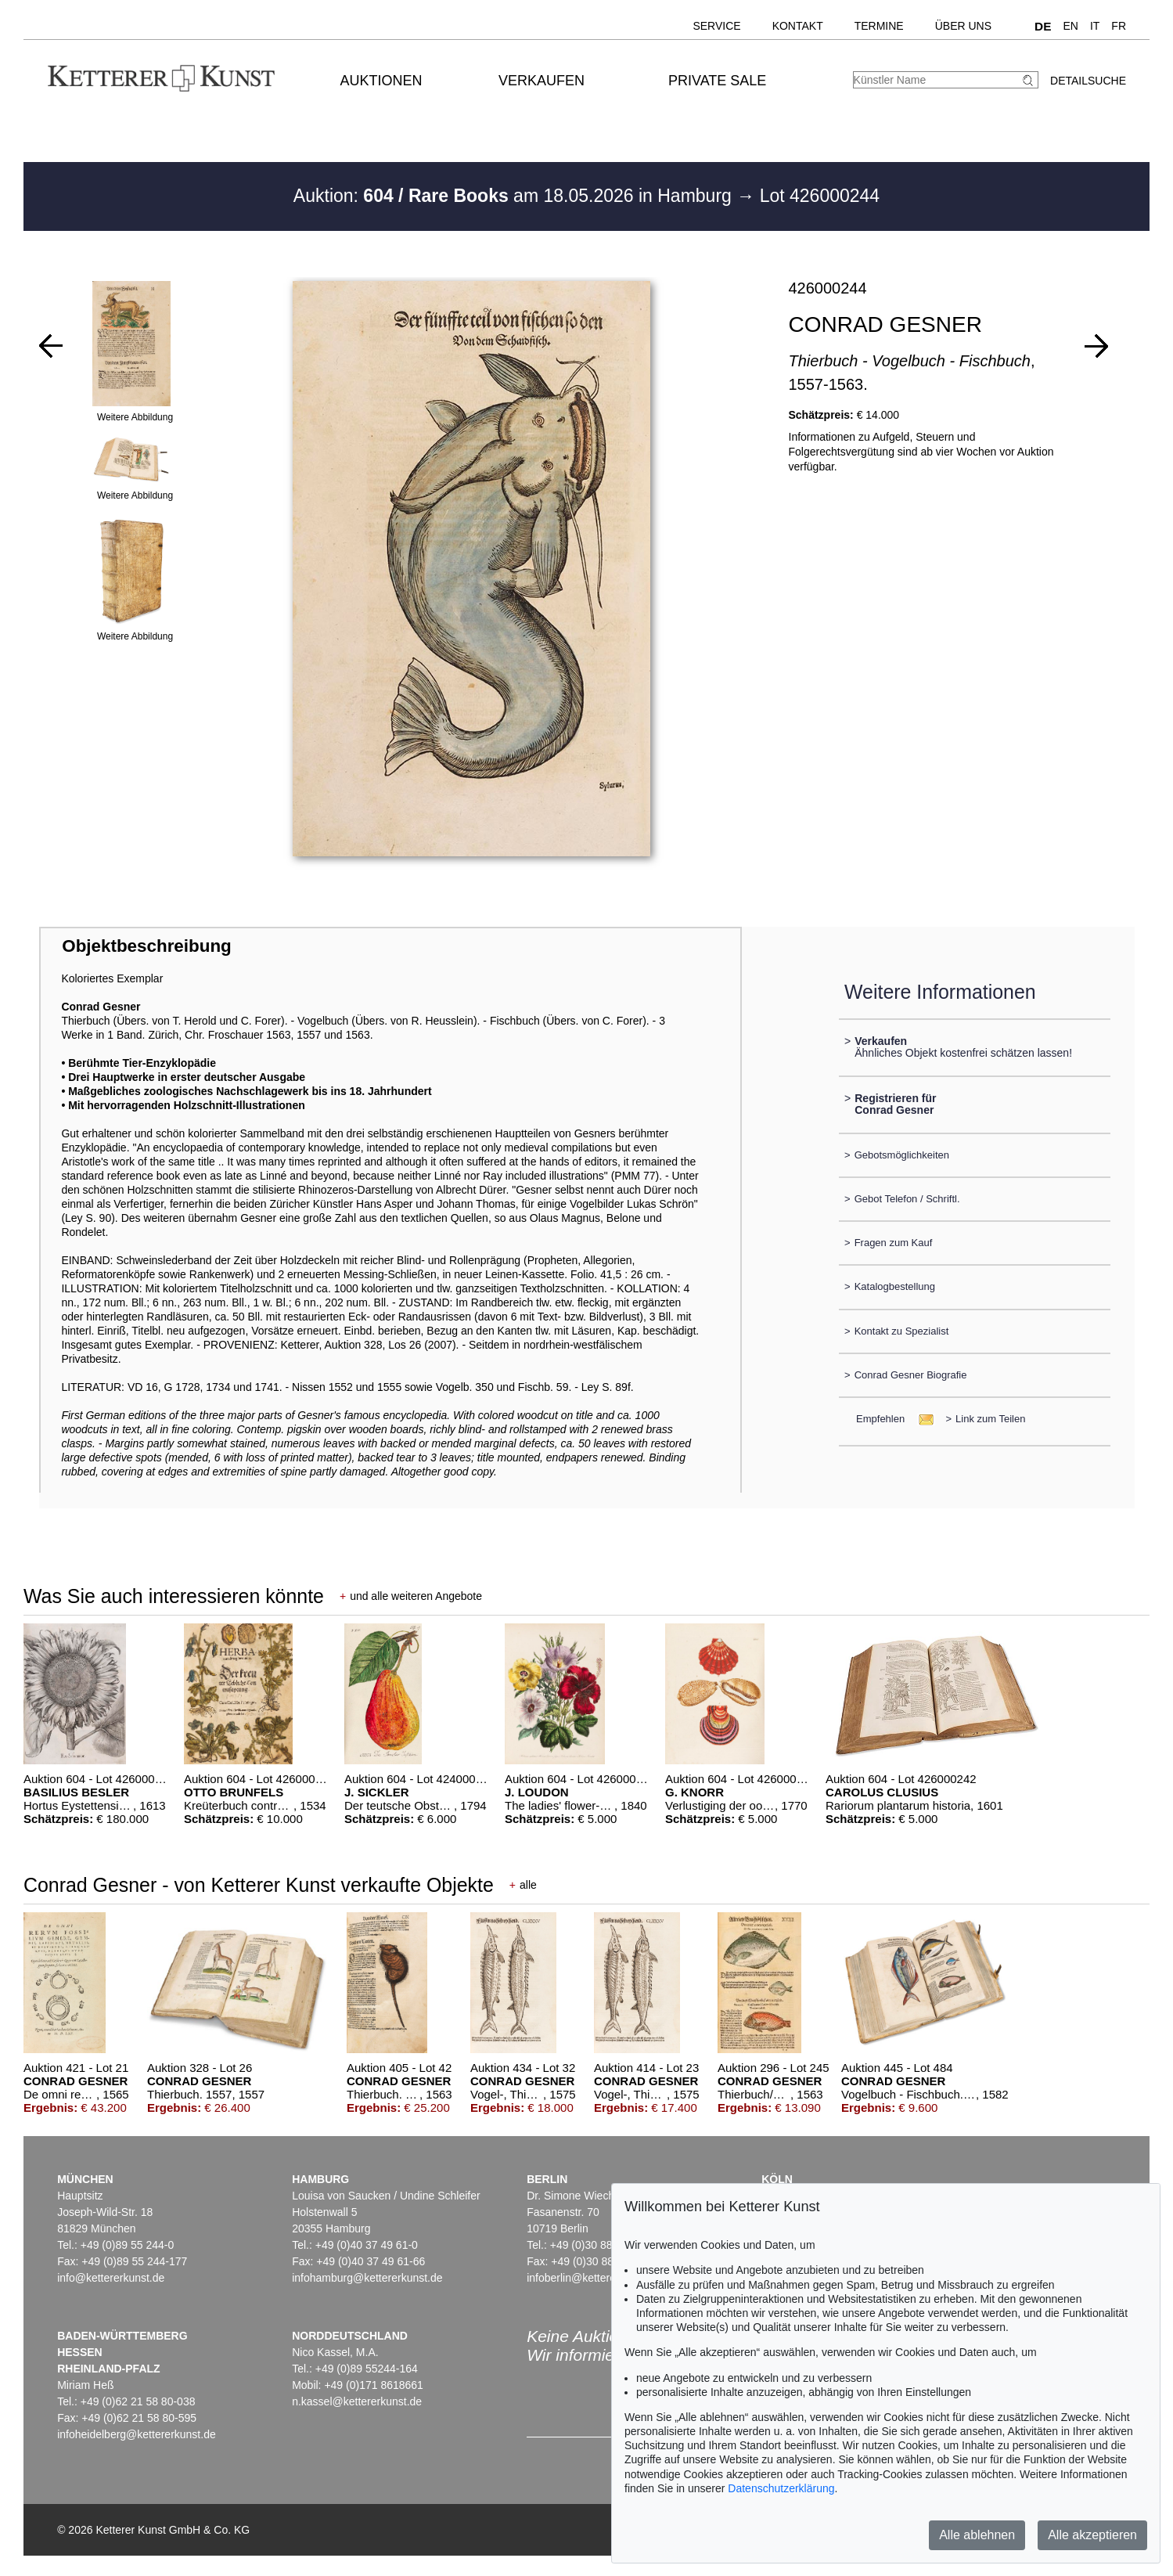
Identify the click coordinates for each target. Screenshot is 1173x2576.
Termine (879, 26)
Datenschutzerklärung (781, 2488)
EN (1070, 26)
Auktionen (381, 80)
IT (1094, 26)
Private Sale (717, 80)
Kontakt (797, 26)
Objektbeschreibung (146, 946)
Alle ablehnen (977, 2535)
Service (716, 26)
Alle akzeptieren (1092, 2535)
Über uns (963, 26)
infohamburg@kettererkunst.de (367, 2278)
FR (1118, 26)
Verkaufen (541, 80)
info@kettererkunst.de (110, 2278)
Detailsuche (1088, 80)
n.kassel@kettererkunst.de (357, 2401)
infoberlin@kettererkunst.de (593, 2278)
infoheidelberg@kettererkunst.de (136, 2434)
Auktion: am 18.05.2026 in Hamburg (514, 196)
